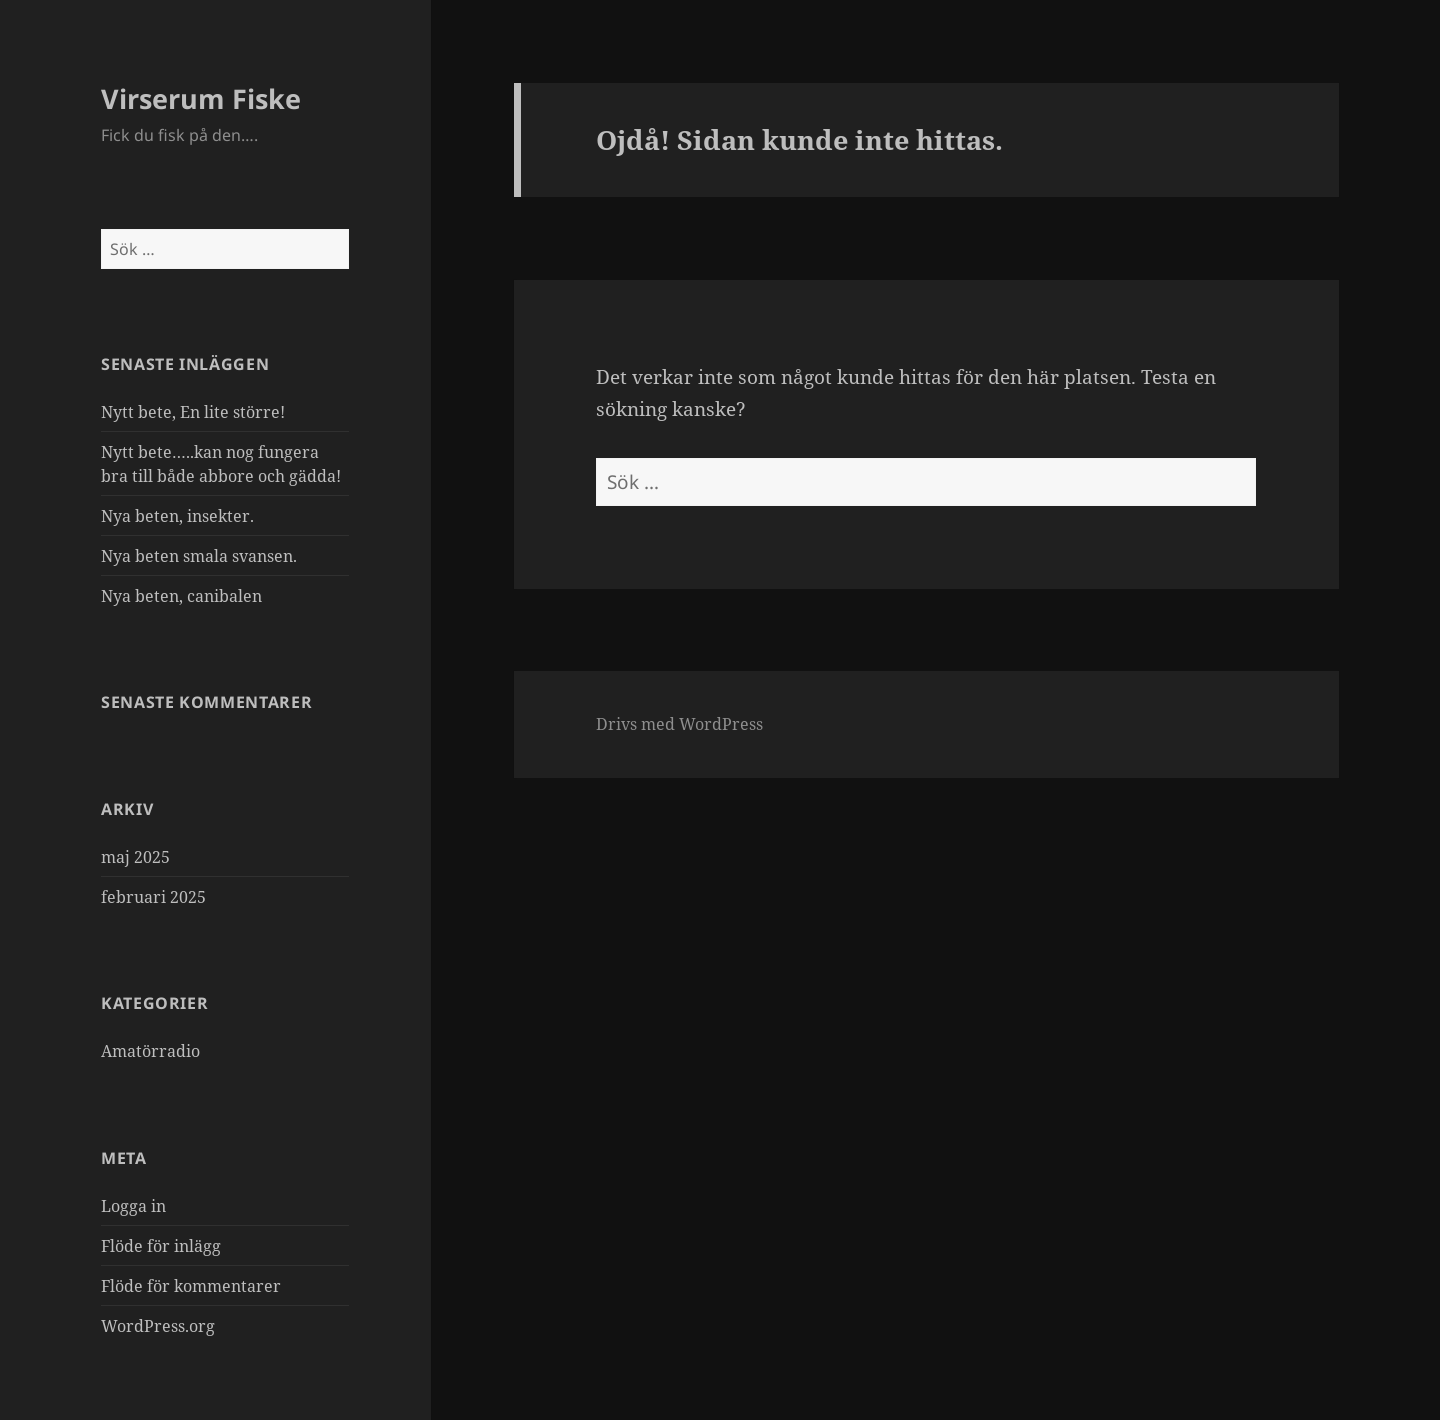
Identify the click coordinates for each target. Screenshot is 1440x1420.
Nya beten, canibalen (181, 596)
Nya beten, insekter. (177, 516)
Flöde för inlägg (161, 1246)
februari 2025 (153, 897)
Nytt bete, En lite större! (193, 412)
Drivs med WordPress (679, 724)
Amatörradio (150, 1051)
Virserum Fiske (201, 98)
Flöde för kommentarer (191, 1286)
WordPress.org (158, 1326)
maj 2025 (135, 857)
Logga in (133, 1206)
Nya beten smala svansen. (199, 556)
